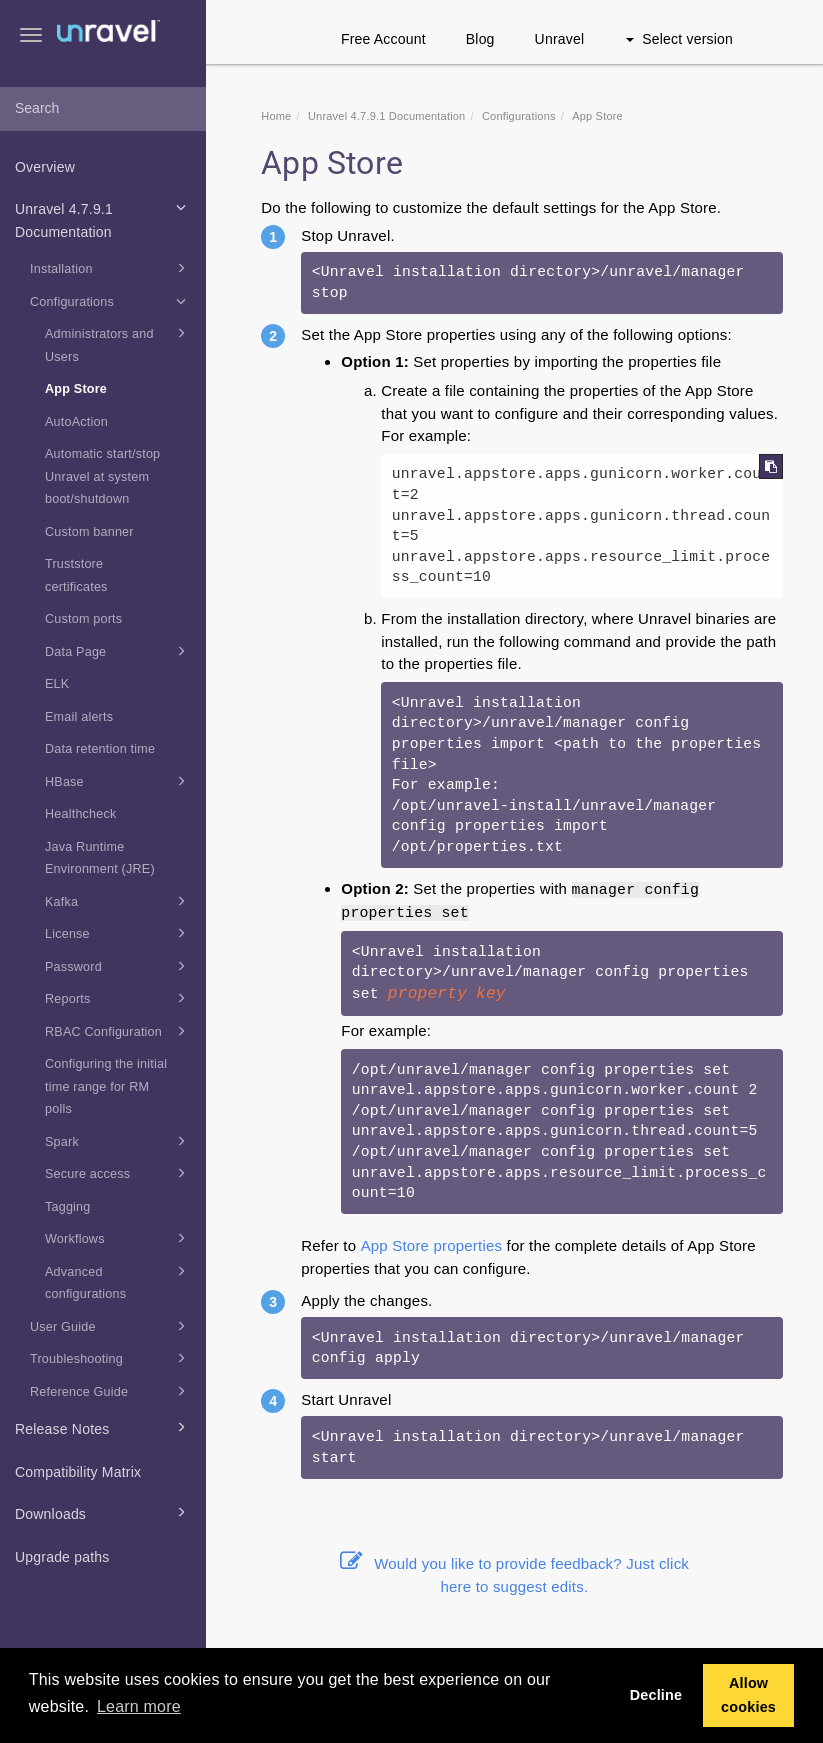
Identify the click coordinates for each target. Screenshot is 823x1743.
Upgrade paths (62, 1557)
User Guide (111, 1326)
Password (118, 966)
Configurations (111, 301)
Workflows (118, 1238)
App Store (76, 389)
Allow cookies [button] (748, 1695)
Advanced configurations (118, 1281)
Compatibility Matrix (78, 1472)
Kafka (118, 901)
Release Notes (103, 1427)
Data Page (118, 651)
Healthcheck (81, 814)
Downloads (103, 1512)
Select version (679, 39)
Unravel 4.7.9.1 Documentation (103, 218)
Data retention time (100, 749)
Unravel (560, 39)
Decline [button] (656, 1695)
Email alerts (79, 717)
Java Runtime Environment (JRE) (100, 858)
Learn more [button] (139, 1706)
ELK (57, 684)
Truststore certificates (76, 575)
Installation (111, 268)
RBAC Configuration (118, 1031)
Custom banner (89, 532)
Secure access (118, 1173)
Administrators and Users (118, 343)
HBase (118, 781)
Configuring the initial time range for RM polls (106, 1086)
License (118, 933)
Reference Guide (111, 1391)
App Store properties (432, 1245)
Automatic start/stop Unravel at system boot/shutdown (102, 476)
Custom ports (83, 619)
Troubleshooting (111, 1358)
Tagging (68, 1207)
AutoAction (76, 422)
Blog (480, 39)
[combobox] (103, 109)
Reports (118, 998)
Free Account (383, 39)
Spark (118, 1141)
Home (276, 116)
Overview (45, 167)
